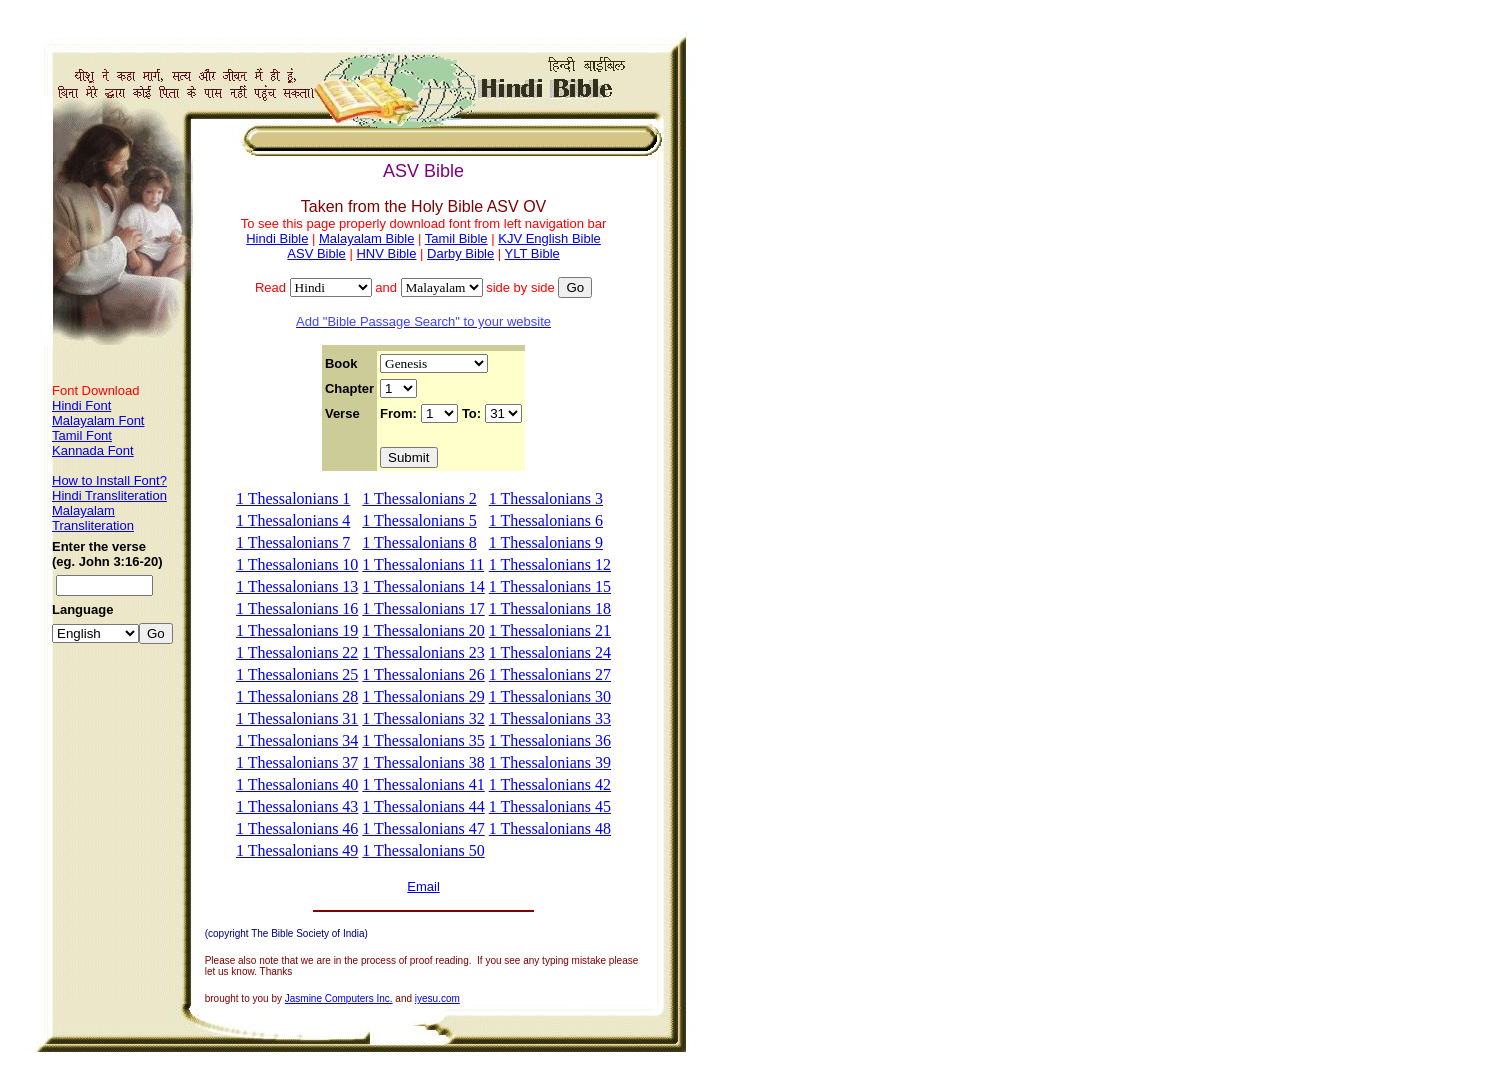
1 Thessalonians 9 (546, 542)
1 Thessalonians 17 (423, 608)
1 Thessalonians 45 (550, 806)
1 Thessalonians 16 (297, 608)
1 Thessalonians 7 (293, 542)
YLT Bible (532, 253)
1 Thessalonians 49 (297, 850)
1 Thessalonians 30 (550, 696)
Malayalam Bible (366, 238)
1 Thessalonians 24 (550, 652)
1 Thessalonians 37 (297, 762)
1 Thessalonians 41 (423, 784)
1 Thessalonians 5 (419, 520)
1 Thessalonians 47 (423, 828)
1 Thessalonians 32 (423, 718)
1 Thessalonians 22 (297, 652)
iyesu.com (437, 998)
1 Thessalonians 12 (550, 564)
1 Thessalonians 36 (550, 740)
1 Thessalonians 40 (297, 784)
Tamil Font (82, 435)
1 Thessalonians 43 (297, 806)
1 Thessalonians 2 (419, 498)
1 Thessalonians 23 (423, 652)
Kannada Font (93, 450)
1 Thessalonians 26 (423, 674)
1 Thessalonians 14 (423, 586)
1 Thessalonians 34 (297, 740)
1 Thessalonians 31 (297, 718)
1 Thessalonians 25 (297, 674)
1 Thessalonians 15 (550, 586)
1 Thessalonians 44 (423, 806)
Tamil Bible (456, 238)
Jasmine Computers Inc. (339, 998)
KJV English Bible (549, 238)
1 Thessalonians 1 (293, 498)
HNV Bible (386, 253)
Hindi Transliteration (109, 495)
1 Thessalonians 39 (550, 762)
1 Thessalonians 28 (297, 696)
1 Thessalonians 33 (550, 718)
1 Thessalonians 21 (550, 630)
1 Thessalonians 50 (423, 850)
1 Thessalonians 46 (297, 828)
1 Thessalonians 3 (546, 498)
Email (423, 886)
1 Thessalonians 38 (423, 762)
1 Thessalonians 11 (423, 564)
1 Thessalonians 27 (550, 674)
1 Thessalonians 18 (550, 608)
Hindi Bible (277, 238)
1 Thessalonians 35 (423, 740)
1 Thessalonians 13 (297, 586)
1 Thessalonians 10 (297, 564)
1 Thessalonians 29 (423, 696)
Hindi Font (81, 405)
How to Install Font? (109, 480)
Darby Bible (460, 253)
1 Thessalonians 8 (419, 542)
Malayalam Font (98, 420)
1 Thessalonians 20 (423, 630)
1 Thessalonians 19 (297, 630)
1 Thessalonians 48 (550, 828)
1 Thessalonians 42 (550, 784)
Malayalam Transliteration (93, 518)
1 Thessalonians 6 (546, 520)
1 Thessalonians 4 (293, 520)
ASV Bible (316, 253)
